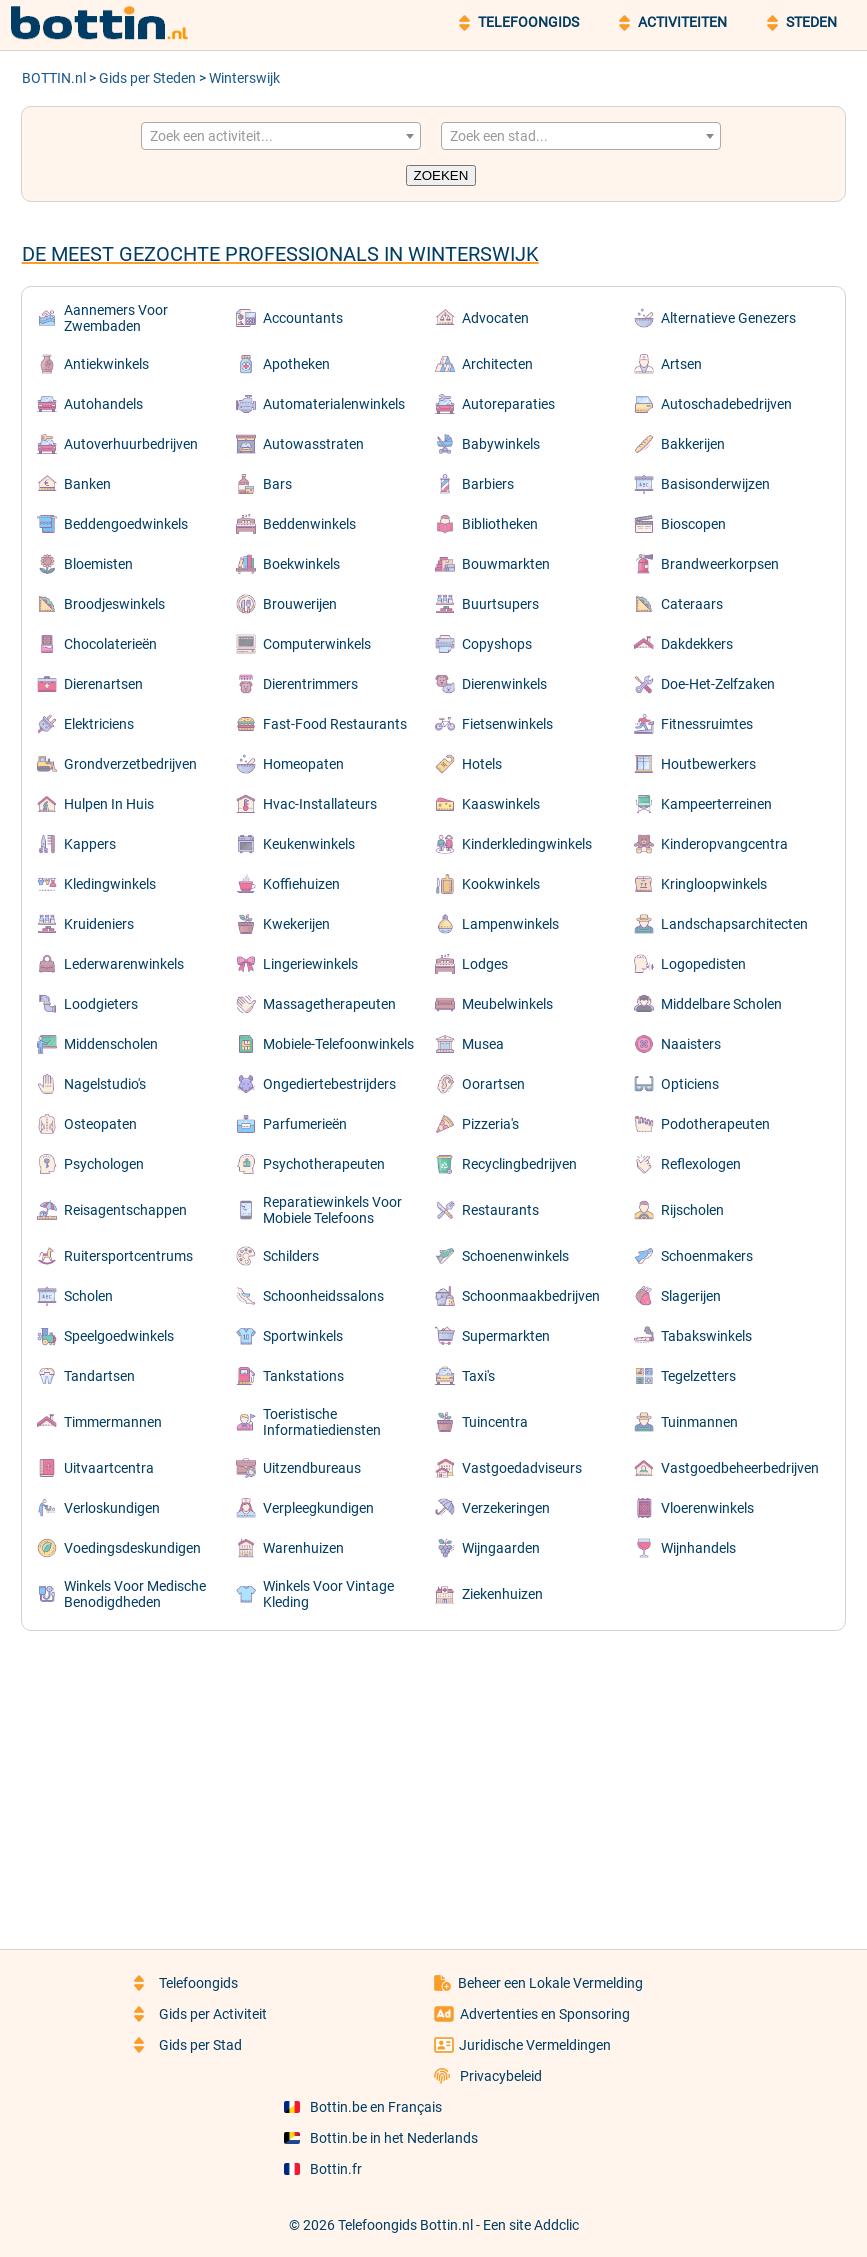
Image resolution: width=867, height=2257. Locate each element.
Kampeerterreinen (716, 804)
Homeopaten (303, 764)
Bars (277, 484)
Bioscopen (693, 524)
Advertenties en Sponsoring (532, 2014)
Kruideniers (99, 924)
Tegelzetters (698, 1376)
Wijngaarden (501, 1548)
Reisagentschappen (125, 1210)
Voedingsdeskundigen (132, 1548)
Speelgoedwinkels (119, 1336)
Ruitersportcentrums (128, 1256)
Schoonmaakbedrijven (531, 1296)
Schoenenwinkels (515, 1256)
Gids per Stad (188, 2045)
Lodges (485, 964)
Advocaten (495, 318)
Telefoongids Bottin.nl (405, 2225)
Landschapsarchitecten (734, 924)
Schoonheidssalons (323, 1296)
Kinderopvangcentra (724, 844)
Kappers (90, 844)
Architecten (497, 364)
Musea (483, 1044)
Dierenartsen (103, 684)
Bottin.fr (323, 2169)
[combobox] (281, 136)
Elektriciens (99, 724)
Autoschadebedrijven (726, 404)
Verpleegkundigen (318, 1508)
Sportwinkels (303, 1336)
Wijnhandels (698, 1548)
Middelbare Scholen (721, 1004)
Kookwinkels (501, 884)
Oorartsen (493, 1084)
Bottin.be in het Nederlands (381, 2138)
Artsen (681, 364)
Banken (87, 484)
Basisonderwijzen (715, 484)
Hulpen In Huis (109, 804)
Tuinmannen (699, 1422)
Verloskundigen (112, 1508)
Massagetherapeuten (329, 1004)
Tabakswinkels (706, 1336)
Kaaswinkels (501, 804)
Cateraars (692, 604)
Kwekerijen (296, 924)
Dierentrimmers (310, 684)
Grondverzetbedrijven (130, 764)
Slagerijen (691, 1296)
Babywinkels (501, 444)
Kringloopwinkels (714, 884)
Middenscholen (111, 1044)
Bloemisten (98, 564)
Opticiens (690, 1084)
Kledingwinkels (110, 884)
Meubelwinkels (507, 1004)
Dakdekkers (697, 644)
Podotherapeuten (715, 1124)
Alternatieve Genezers (728, 318)
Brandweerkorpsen (720, 564)
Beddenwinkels (309, 524)
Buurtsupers (500, 604)
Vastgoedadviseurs (522, 1468)
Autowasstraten (313, 444)
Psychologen (104, 1164)
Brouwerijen (300, 604)
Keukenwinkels (309, 844)
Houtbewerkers (708, 764)
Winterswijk (244, 78)
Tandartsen (99, 1376)
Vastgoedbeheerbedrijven (740, 1468)
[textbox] (281, 136)
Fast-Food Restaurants (335, 724)
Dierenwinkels (504, 684)
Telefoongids (186, 1983)
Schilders (291, 1256)
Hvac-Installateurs (320, 804)
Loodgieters (101, 1004)
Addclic (556, 2225)
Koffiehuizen (301, 884)
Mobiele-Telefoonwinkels (338, 1044)
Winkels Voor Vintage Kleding (328, 1594)
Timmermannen (113, 1422)
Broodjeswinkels (114, 604)
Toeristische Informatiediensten (322, 1422)
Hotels (482, 764)
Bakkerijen (693, 444)
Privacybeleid (488, 2076)
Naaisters (691, 1044)
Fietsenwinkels (507, 724)
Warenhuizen (303, 1548)
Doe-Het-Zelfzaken (718, 684)
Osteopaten (100, 1124)
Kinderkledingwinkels (527, 844)
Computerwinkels (317, 644)
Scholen (88, 1296)
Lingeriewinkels (310, 964)
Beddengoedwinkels (126, 524)
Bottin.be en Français (363, 2107)
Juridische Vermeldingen (522, 2045)
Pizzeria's (490, 1124)
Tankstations (303, 1376)
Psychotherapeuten (324, 1164)
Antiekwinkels (106, 364)
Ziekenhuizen (502, 1594)
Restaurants (500, 1210)
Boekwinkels (301, 564)
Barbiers (488, 484)
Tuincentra (495, 1422)
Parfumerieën (305, 1124)
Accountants (303, 318)
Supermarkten (506, 1336)
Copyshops (497, 644)
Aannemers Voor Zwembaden (116, 318)
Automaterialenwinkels (334, 404)
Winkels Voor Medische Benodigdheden (135, 1594)
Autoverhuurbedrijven (131, 444)
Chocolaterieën (110, 644)
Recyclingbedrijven (519, 1164)
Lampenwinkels (510, 924)
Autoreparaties (508, 404)
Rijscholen (692, 1210)
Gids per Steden (147, 78)
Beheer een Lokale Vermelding (539, 1983)
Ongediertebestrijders (329, 1084)
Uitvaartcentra (109, 1468)
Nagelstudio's (105, 1084)
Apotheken (296, 364)
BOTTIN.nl (54, 78)
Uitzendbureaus (312, 1468)
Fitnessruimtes (707, 724)
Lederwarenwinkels (124, 964)
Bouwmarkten (506, 564)
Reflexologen (701, 1164)
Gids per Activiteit (200, 2014)
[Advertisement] (434, 1776)
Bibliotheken (500, 524)
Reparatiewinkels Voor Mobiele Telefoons (332, 1210)
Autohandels (103, 404)
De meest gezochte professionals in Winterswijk (280, 254)
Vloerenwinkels (707, 1508)
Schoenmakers (707, 1256)
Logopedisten (703, 964)
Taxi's (478, 1376)
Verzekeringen (506, 1508)
